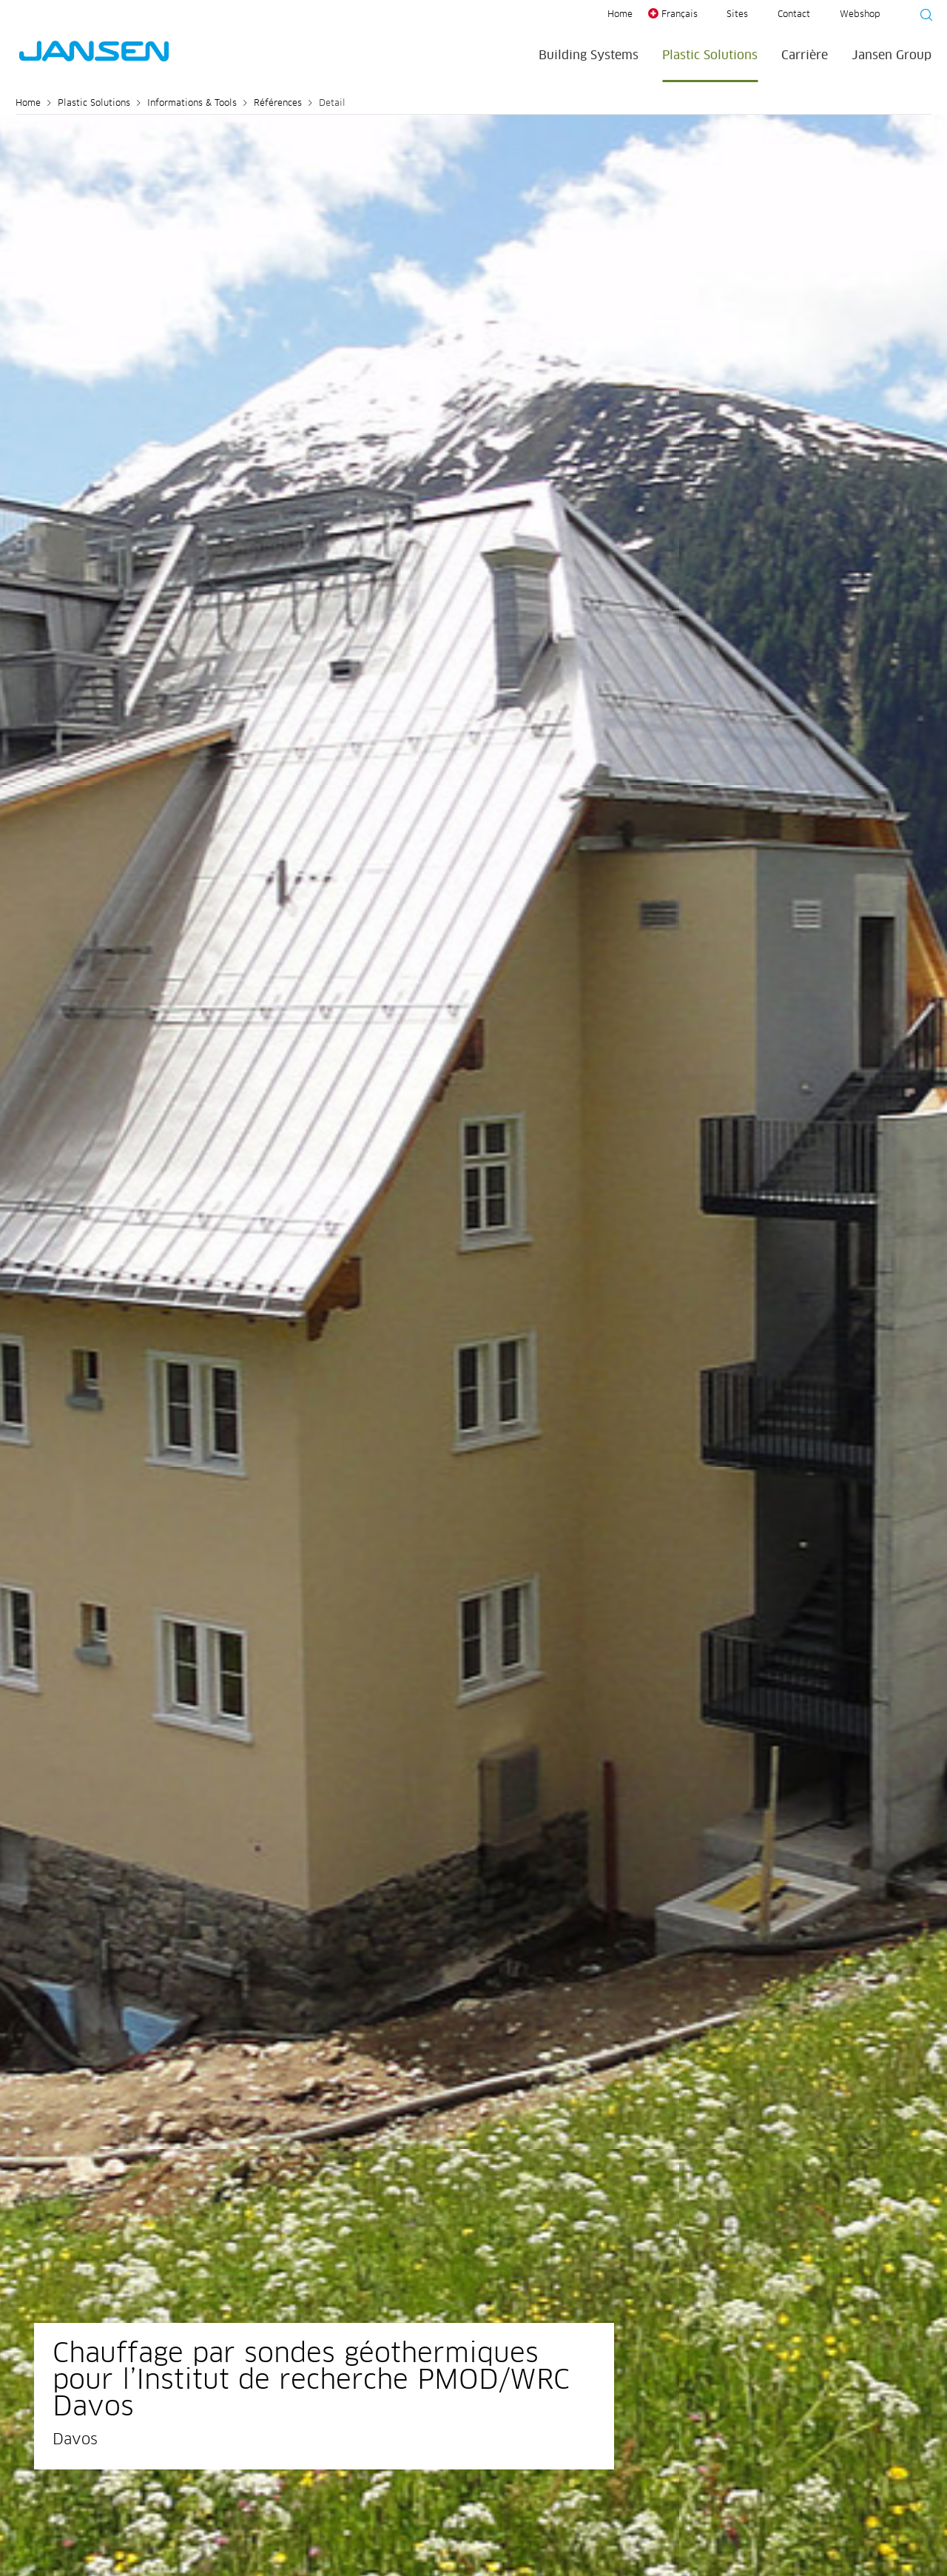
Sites (737, 14)
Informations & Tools (192, 103)
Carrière (804, 55)
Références (278, 103)
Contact (794, 14)
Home (620, 14)
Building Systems (588, 55)
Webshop (860, 14)
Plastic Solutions (710, 55)
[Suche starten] (922, 17)
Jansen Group (891, 55)
